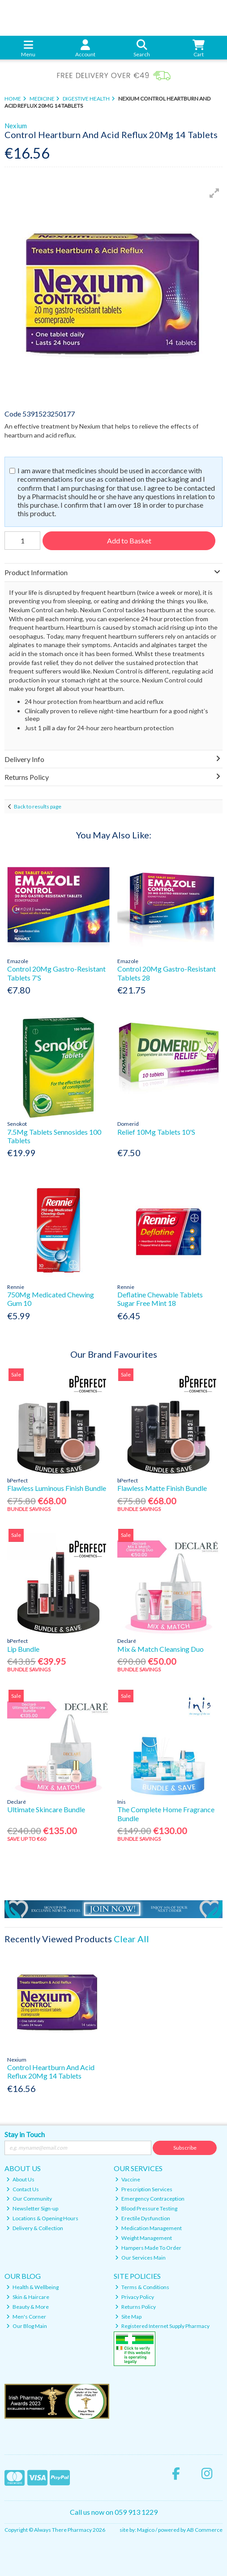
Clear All (131, 1938)
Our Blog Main (26, 2326)
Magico (145, 2529)
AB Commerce (205, 2529)
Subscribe (185, 2147)
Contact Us (22, 2189)
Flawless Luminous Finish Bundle (56, 1488)
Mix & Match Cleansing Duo (160, 1649)
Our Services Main (140, 2257)
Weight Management (143, 2238)
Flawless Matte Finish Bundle (162, 1488)
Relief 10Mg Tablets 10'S (156, 1132)
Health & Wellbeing (32, 2287)
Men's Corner (26, 2316)
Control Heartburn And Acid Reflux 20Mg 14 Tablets (50, 2071)
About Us (20, 2179)
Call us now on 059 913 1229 (114, 2512)
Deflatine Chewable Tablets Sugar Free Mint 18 (160, 1298)
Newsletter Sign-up (32, 2208)
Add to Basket (129, 540)
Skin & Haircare (27, 2297)
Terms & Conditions (142, 2287)
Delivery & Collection (34, 2228)
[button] (214, 193)
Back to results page (37, 806)
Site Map (128, 2316)
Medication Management (148, 2228)
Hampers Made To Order (148, 2247)
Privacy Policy (134, 2297)
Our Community (29, 2198)
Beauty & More (27, 2306)
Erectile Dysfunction (142, 2218)
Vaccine (127, 2179)
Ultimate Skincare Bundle (46, 1809)
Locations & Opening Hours (42, 2218)
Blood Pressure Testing (146, 2208)
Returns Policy (135, 2306)
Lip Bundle (23, 1649)
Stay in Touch (24, 2134)
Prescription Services (143, 2189)
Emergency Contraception (149, 2198)
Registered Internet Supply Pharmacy (162, 2326)
